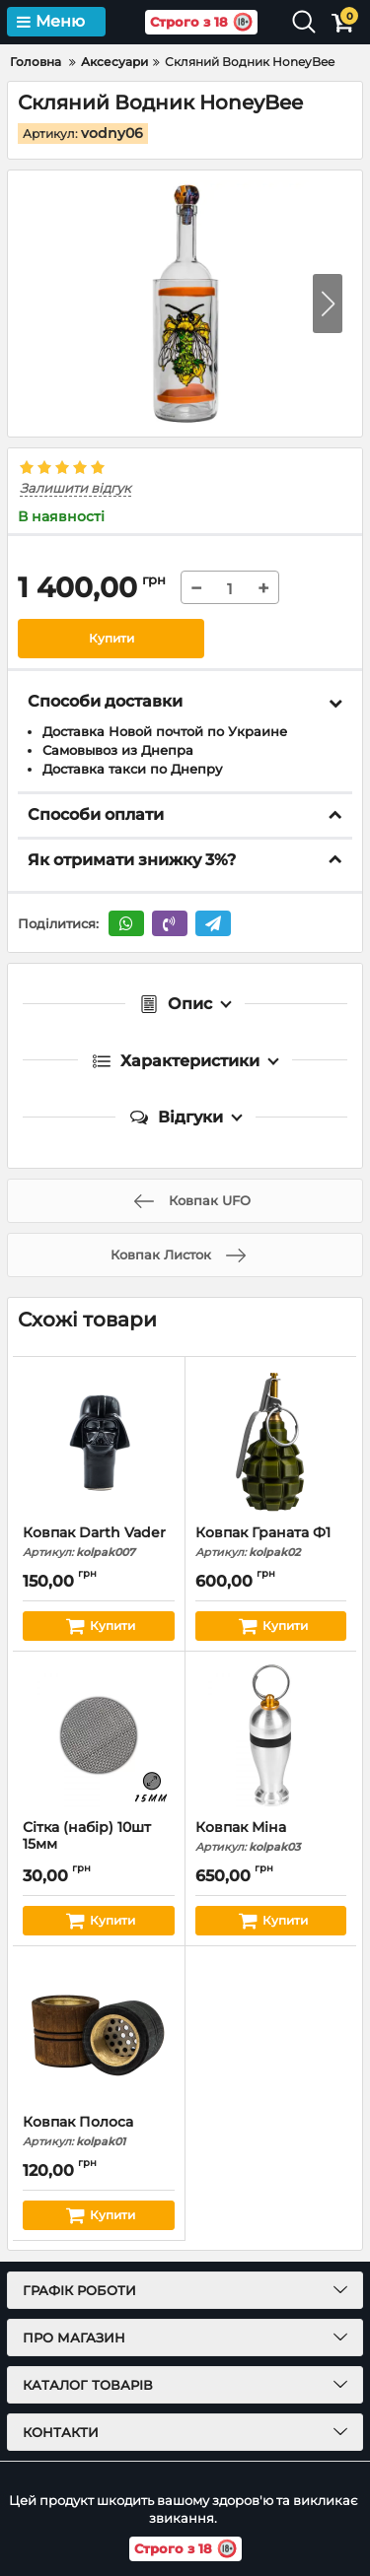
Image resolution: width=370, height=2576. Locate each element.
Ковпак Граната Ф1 (271, 1542)
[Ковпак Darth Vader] (99, 1441)
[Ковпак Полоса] (99, 2030)
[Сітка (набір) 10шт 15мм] (99, 1735)
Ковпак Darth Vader (99, 1542)
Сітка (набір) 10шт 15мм (99, 1844)
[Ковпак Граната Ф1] (271, 1441)
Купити (111, 638)
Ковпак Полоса (99, 2131)
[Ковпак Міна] (271, 1735)
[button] (327, 303)
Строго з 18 (202, 22)
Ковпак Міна (271, 1836)
